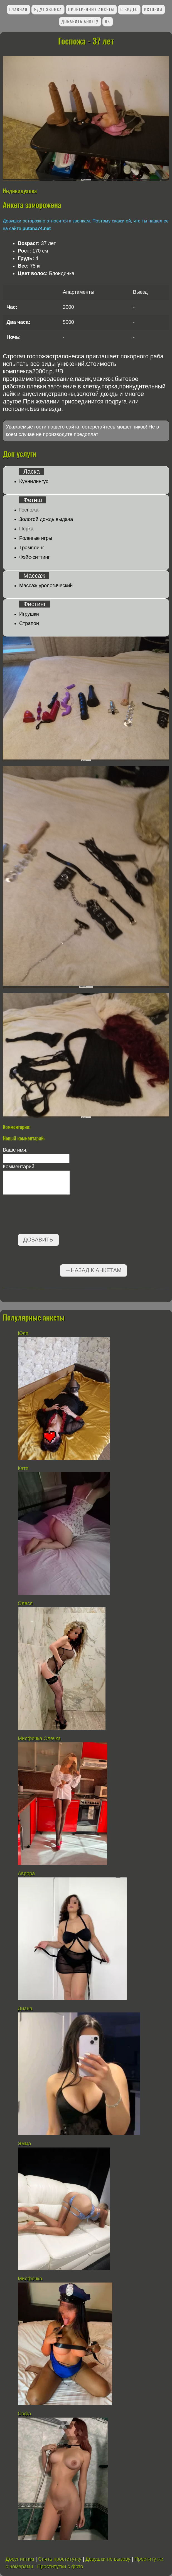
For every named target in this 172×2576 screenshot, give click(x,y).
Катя (23, 1468)
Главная (18, 9)
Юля (23, 1333)
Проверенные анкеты (91, 9)
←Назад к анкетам (93, 1270)
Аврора (26, 1873)
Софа (24, 2413)
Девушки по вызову (107, 2559)
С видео (129, 9)
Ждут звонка (48, 9)
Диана (25, 2008)
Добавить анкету (80, 21)
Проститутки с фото (60, 2566)
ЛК (107, 21)
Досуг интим (20, 2559)
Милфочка (30, 2278)
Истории (153, 9)
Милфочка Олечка (39, 1738)
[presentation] (45, 1215)
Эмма (24, 2143)
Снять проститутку (59, 2559)
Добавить (38, 1239)
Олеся (25, 1603)
